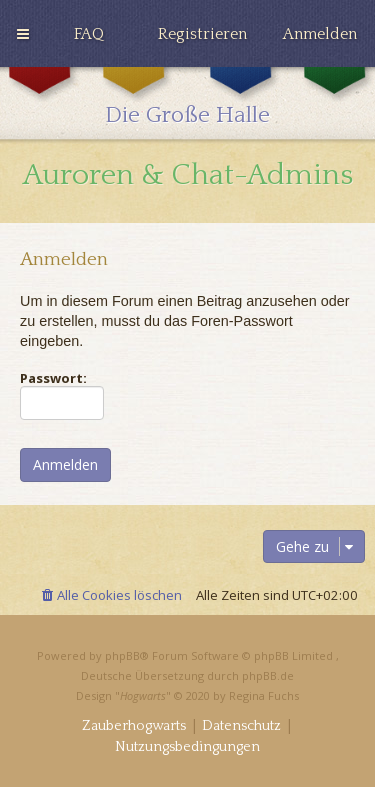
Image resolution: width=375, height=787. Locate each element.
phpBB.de (268, 675)
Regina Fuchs (264, 695)
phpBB (122, 655)
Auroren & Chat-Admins (188, 175)
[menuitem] (89, 34)
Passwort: (53, 378)
